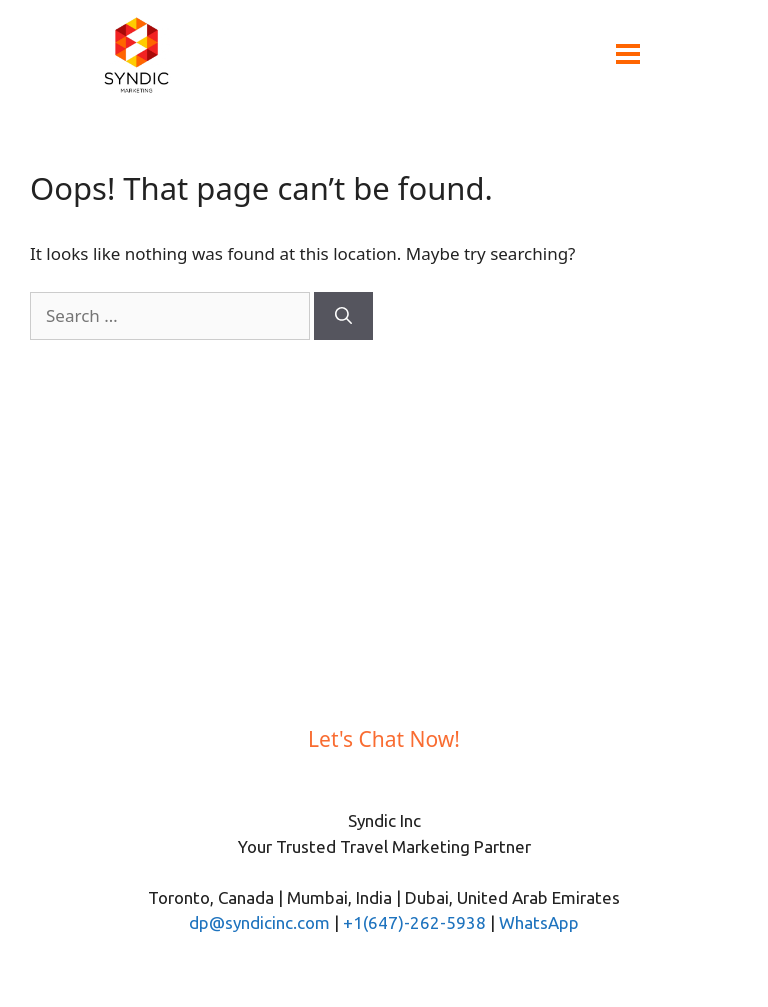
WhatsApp (539, 922)
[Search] (343, 316)
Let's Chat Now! (384, 739)
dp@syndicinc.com (259, 922)
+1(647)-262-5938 (414, 922)
